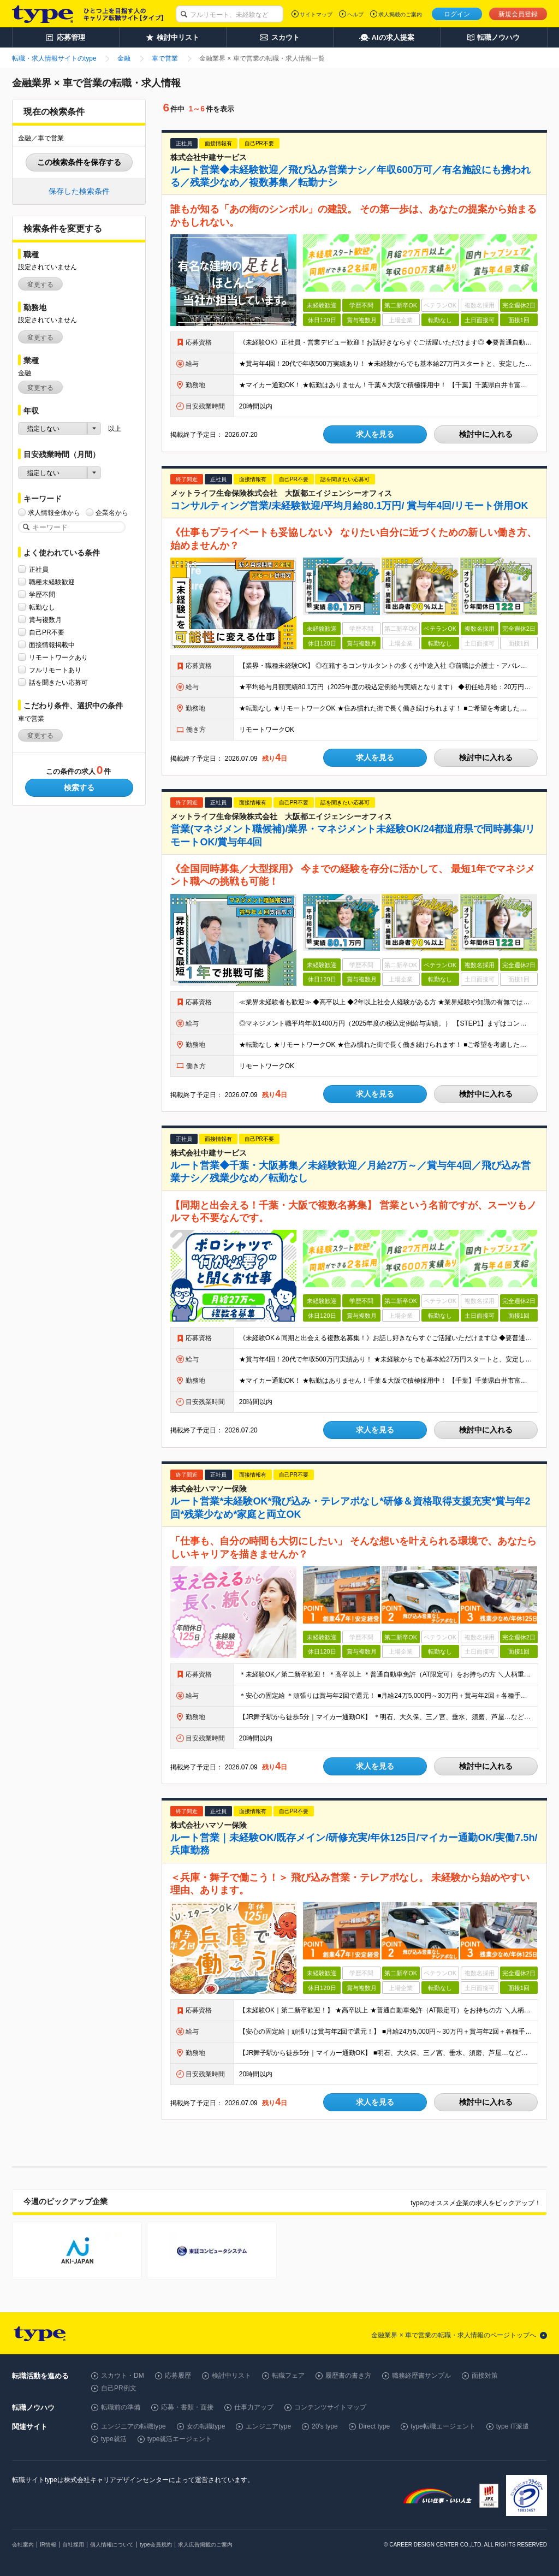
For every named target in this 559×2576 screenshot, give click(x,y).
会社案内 (23, 2545)
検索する (79, 787)
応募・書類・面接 (187, 2407)
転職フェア (288, 2375)
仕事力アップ (253, 2407)
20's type (325, 2426)
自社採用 (73, 2545)
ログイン (457, 14)
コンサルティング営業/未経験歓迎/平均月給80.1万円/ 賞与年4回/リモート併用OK (349, 505)
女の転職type (206, 2426)
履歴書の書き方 (348, 2375)
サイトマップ (316, 14)
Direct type (374, 2426)
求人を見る (375, 434)
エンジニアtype (268, 2426)
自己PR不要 (46, 632)
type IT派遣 (513, 2426)
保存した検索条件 (79, 191)
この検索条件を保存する (79, 162)
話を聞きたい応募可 (58, 682)
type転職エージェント (443, 2426)
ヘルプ (355, 14)
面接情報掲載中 (52, 645)
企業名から (112, 512)
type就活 (114, 2439)
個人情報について (112, 2545)
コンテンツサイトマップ (330, 2407)
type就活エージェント (179, 2439)
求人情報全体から (54, 512)
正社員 (39, 569)
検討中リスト (231, 2375)
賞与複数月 (45, 619)
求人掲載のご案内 (400, 14)
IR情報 (48, 2545)
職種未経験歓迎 (52, 582)
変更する (40, 284)
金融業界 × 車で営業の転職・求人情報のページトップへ (453, 2335)
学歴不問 (42, 594)
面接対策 (485, 2375)
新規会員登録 (518, 14)
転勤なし (42, 607)
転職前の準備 (120, 2407)
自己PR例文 (118, 2388)
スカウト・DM (122, 2375)
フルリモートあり (55, 670)
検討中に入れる (486, 434)
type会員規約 (156, 2545)
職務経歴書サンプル (421, 2375)
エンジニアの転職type (133, 2426)
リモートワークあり (58, 657)
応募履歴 (178, 2375)
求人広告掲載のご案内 (205, 2545)
